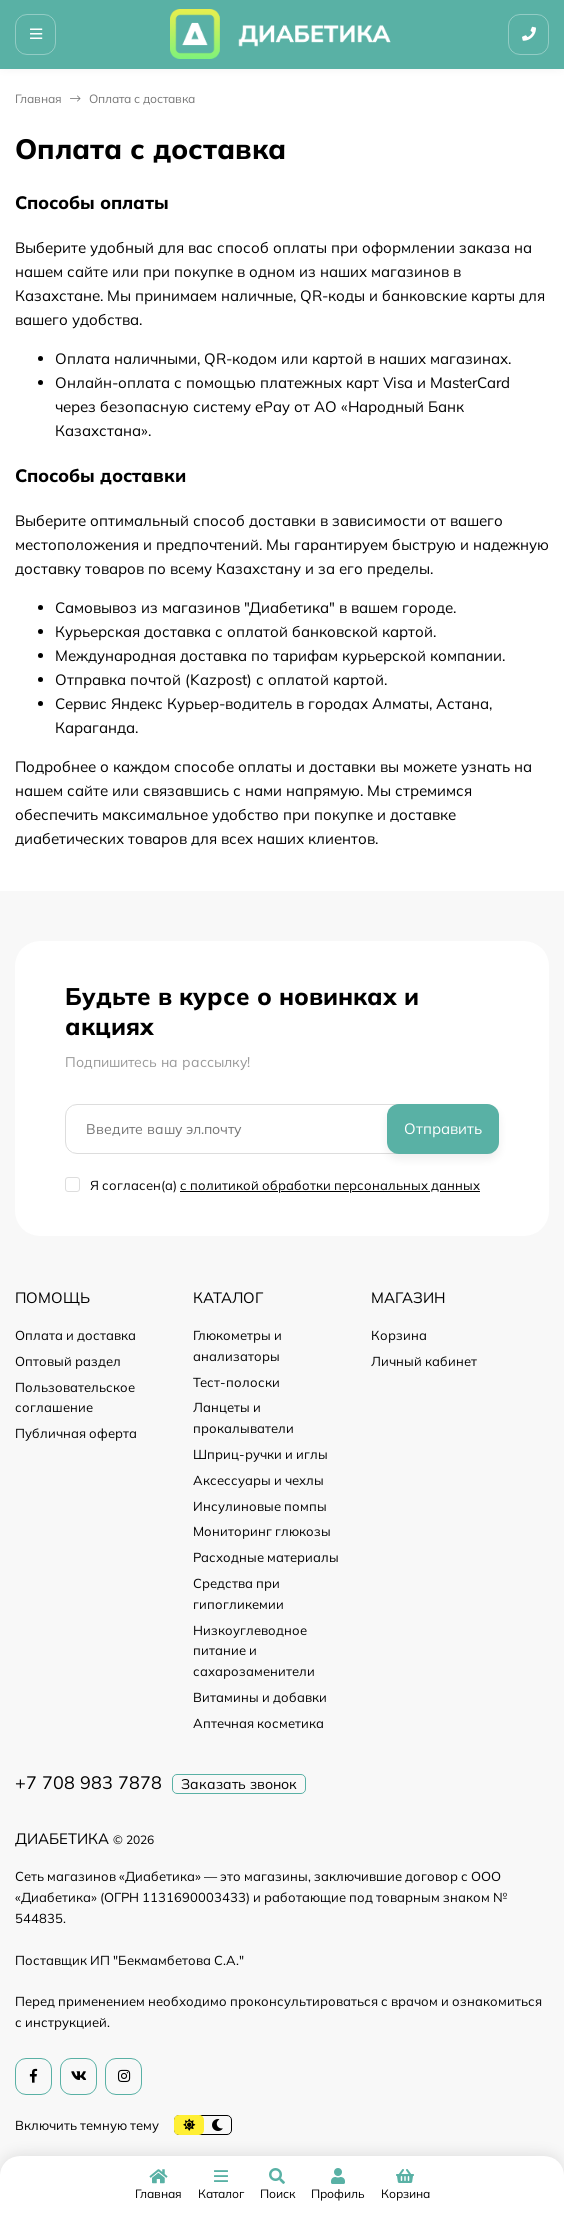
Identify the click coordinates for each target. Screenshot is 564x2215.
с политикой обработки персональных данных (330, 1185)
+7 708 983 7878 (88, 1782)
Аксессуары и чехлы (258, 1480)
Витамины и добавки (260, 1697)
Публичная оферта (76, 1433)
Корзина (399, 1335)
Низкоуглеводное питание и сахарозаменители (254, 1651)
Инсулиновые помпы (260, 1506)
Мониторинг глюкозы (262, 1531)
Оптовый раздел (68, 1361)
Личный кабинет (424, 1361)
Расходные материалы (266, 1557)
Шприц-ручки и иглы (260, 1454)
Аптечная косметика (258, 1723)
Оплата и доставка (75, 1335)
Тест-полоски (236, 1382)
